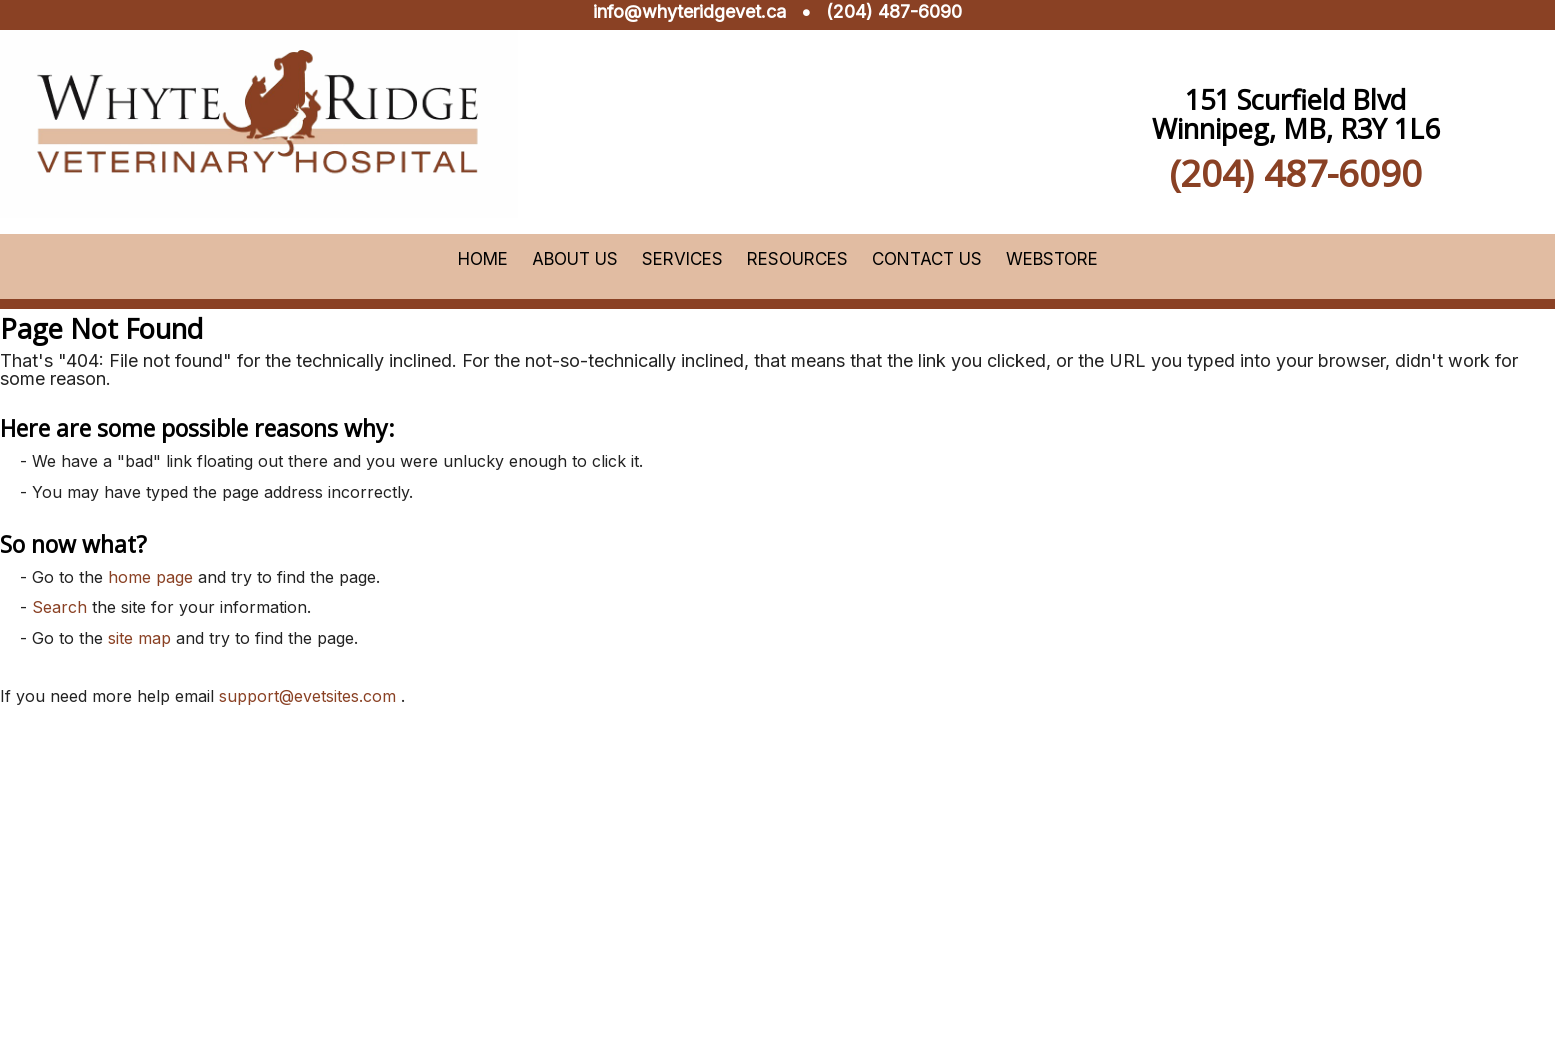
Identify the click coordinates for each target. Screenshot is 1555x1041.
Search (59, 607)
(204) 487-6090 (894, 11)
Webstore (1052, 259)
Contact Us (927, 259)
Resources (797, 259)
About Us (575, 259)
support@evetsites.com (307, 696)
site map (139, 638)
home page (150, 577)
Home (483, 259)
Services (682, 259)
